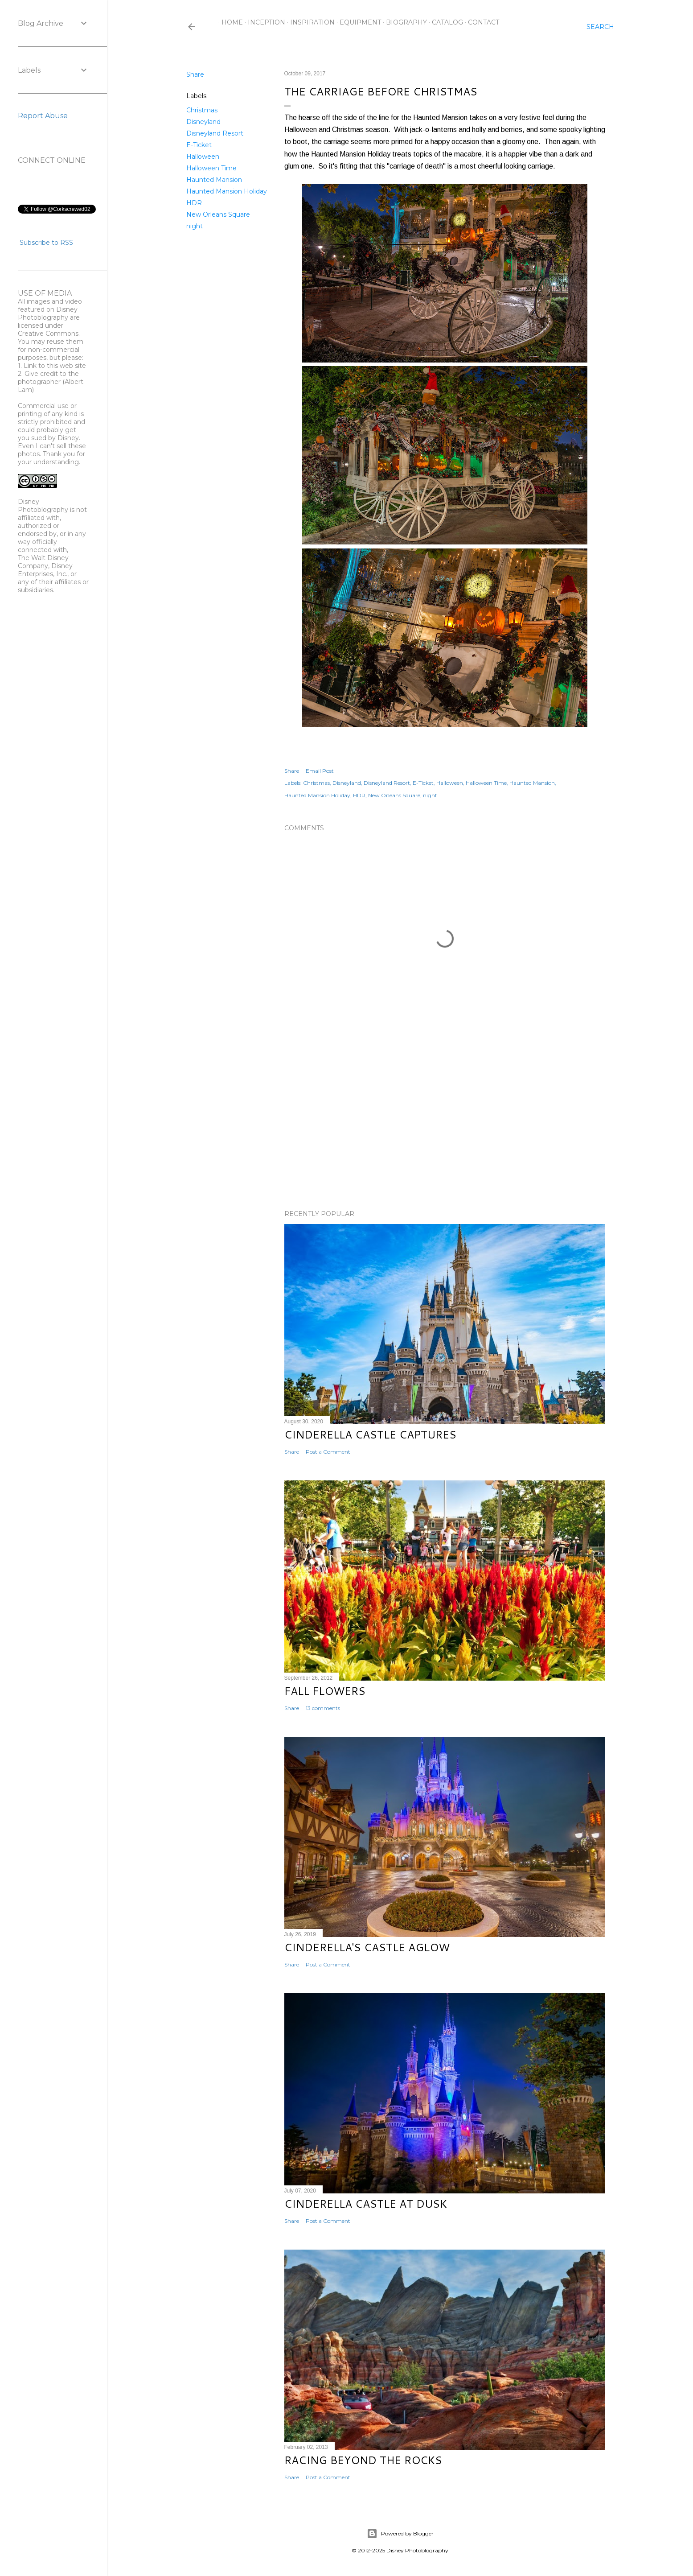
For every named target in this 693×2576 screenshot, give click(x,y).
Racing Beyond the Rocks (363, 2460)
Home (229, 22)
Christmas (201, 110)
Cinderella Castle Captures (370, 1434)
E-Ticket (199, 145)
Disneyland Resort (214, 133)
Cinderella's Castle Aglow (367, 1947)
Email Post (320, 770)
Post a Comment (328, 1451)
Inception (263, 22)
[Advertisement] (444, 1125)
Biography (403, 22)
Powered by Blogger (400, 2533)
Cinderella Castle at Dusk (365, 2203)
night (194, 226)
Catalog (444, 22)
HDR (194, 203)
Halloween (202, 156)
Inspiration (309, 22)
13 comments (323, 1708)
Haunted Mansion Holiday (226, 191)
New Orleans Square (218, 214)
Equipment (357, 22)
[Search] (600, 26)
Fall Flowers (324, 1690)
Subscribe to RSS (46, 243)
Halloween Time (211, 168)
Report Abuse (43, 115)
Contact (480, 22)
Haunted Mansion (214, 180)
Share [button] (195, 74)
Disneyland (203, 122)
